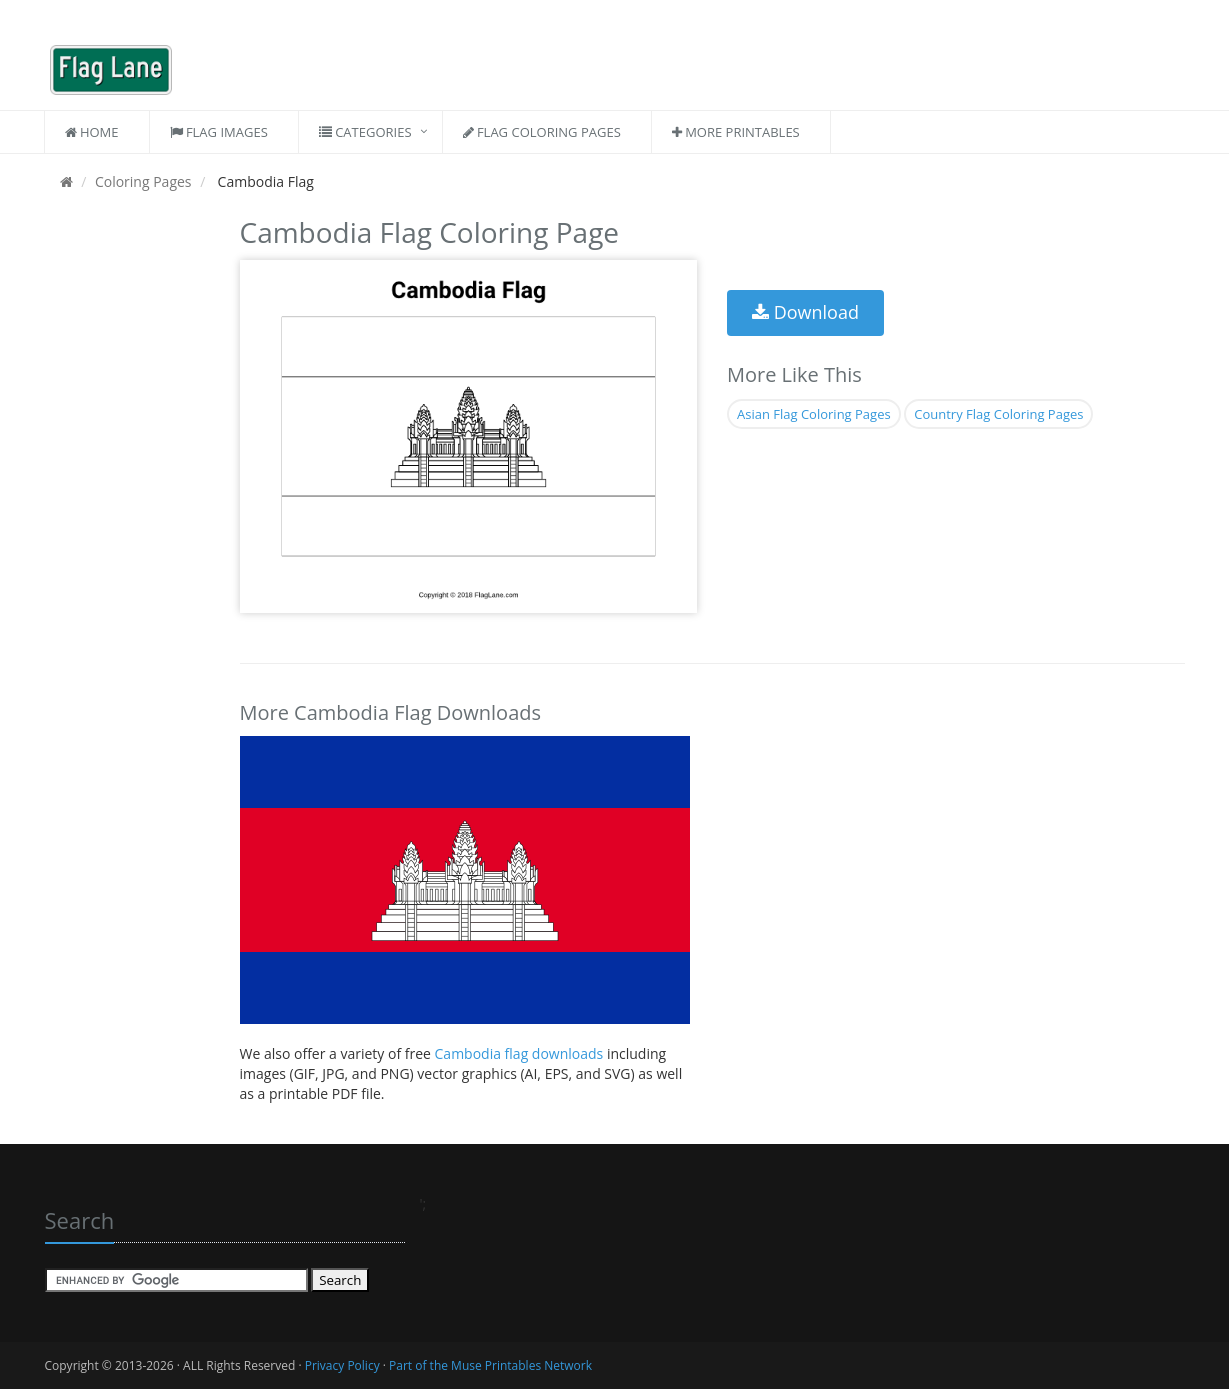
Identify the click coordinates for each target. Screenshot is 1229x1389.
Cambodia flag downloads (521, 1053)
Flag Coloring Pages (542, 132)
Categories (365, 132)
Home (92, 132)
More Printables (736, 132)
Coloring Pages (143, 181)
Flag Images (219, 132)
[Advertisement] (127, 510)
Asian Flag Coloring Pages (814, 414)
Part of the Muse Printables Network (490, 1365)
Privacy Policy (342, 1365)
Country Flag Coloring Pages (998, 414)
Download (805, 312)
